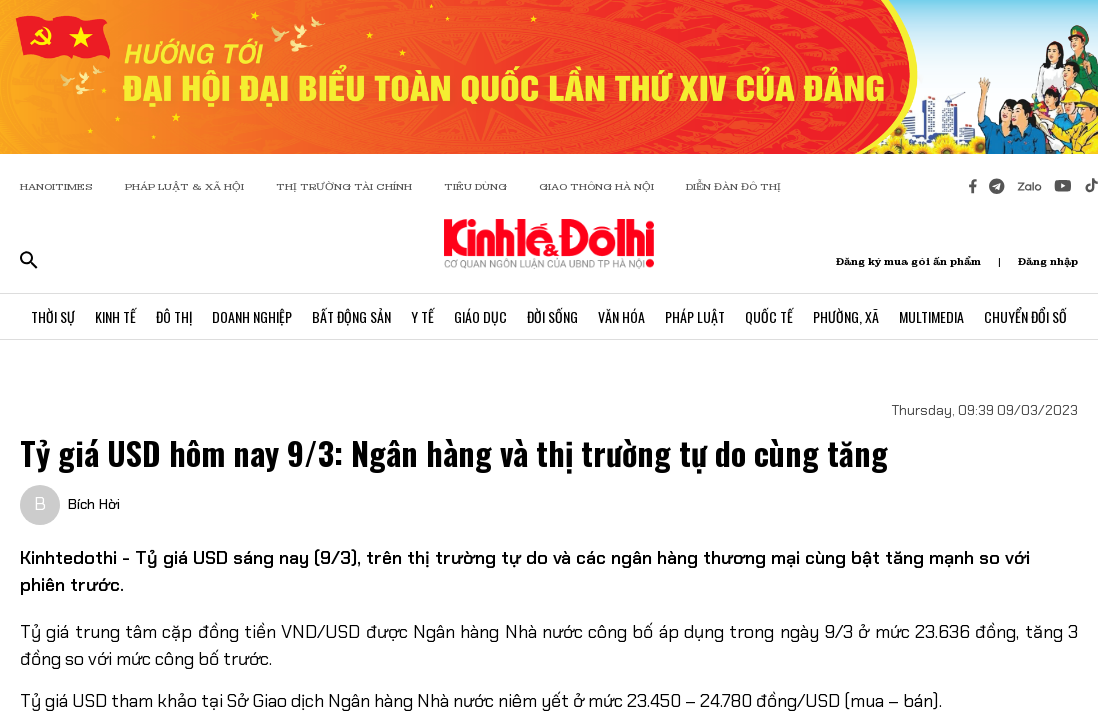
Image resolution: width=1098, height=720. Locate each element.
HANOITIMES (56, 186)
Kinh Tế (115, 316)
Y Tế (422, 316)
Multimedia (931, 316)
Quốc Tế (769, 316)
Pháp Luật (695, 316)
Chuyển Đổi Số (1025, 316)
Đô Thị (174, 316)
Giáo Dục (480, 316)
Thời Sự (53, 316)
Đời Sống (552, 316)
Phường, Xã (846, 316)
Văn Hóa (621, 316)
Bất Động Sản (351, 316)
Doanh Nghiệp (252, 316)
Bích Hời (94, 504)
